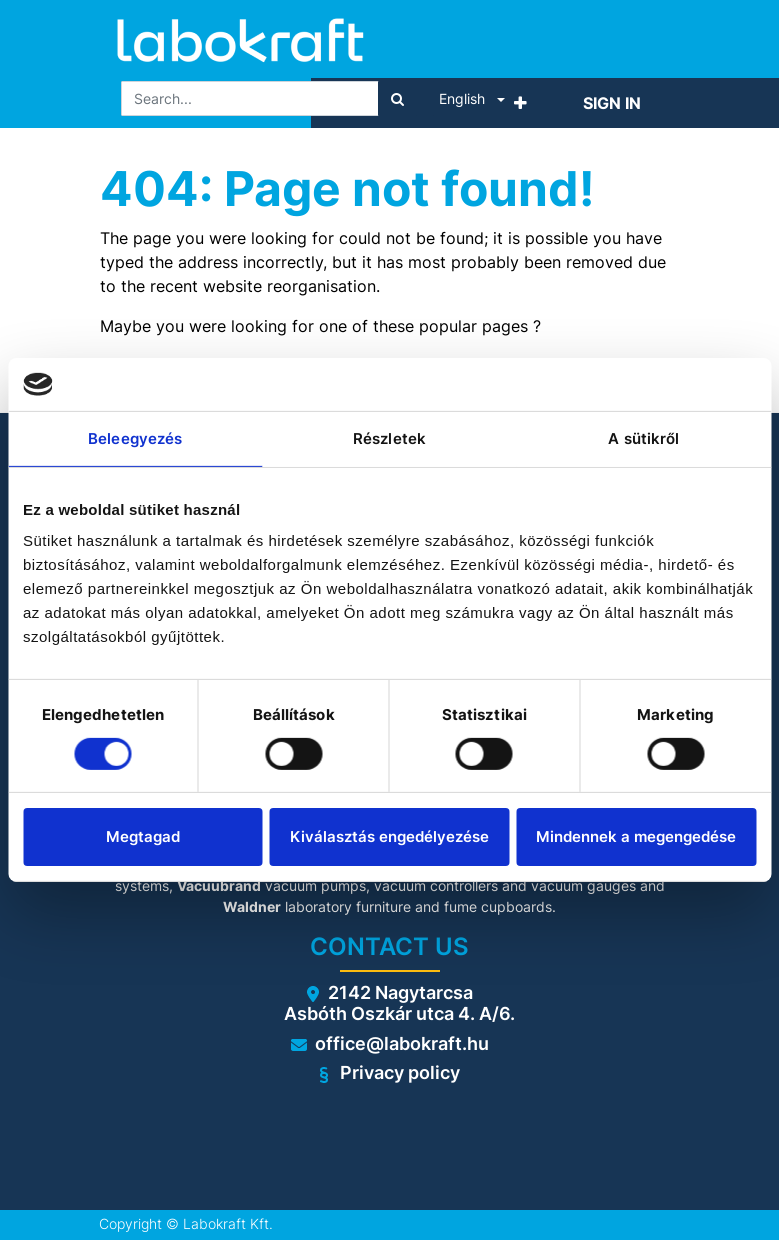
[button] (520, 103)
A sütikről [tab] (643, 437)
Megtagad (143, 836)
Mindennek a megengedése (636, 836)
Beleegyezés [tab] (135, 437)
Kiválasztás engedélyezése (389, 836)
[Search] (397, 98)
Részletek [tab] (389, 437)
